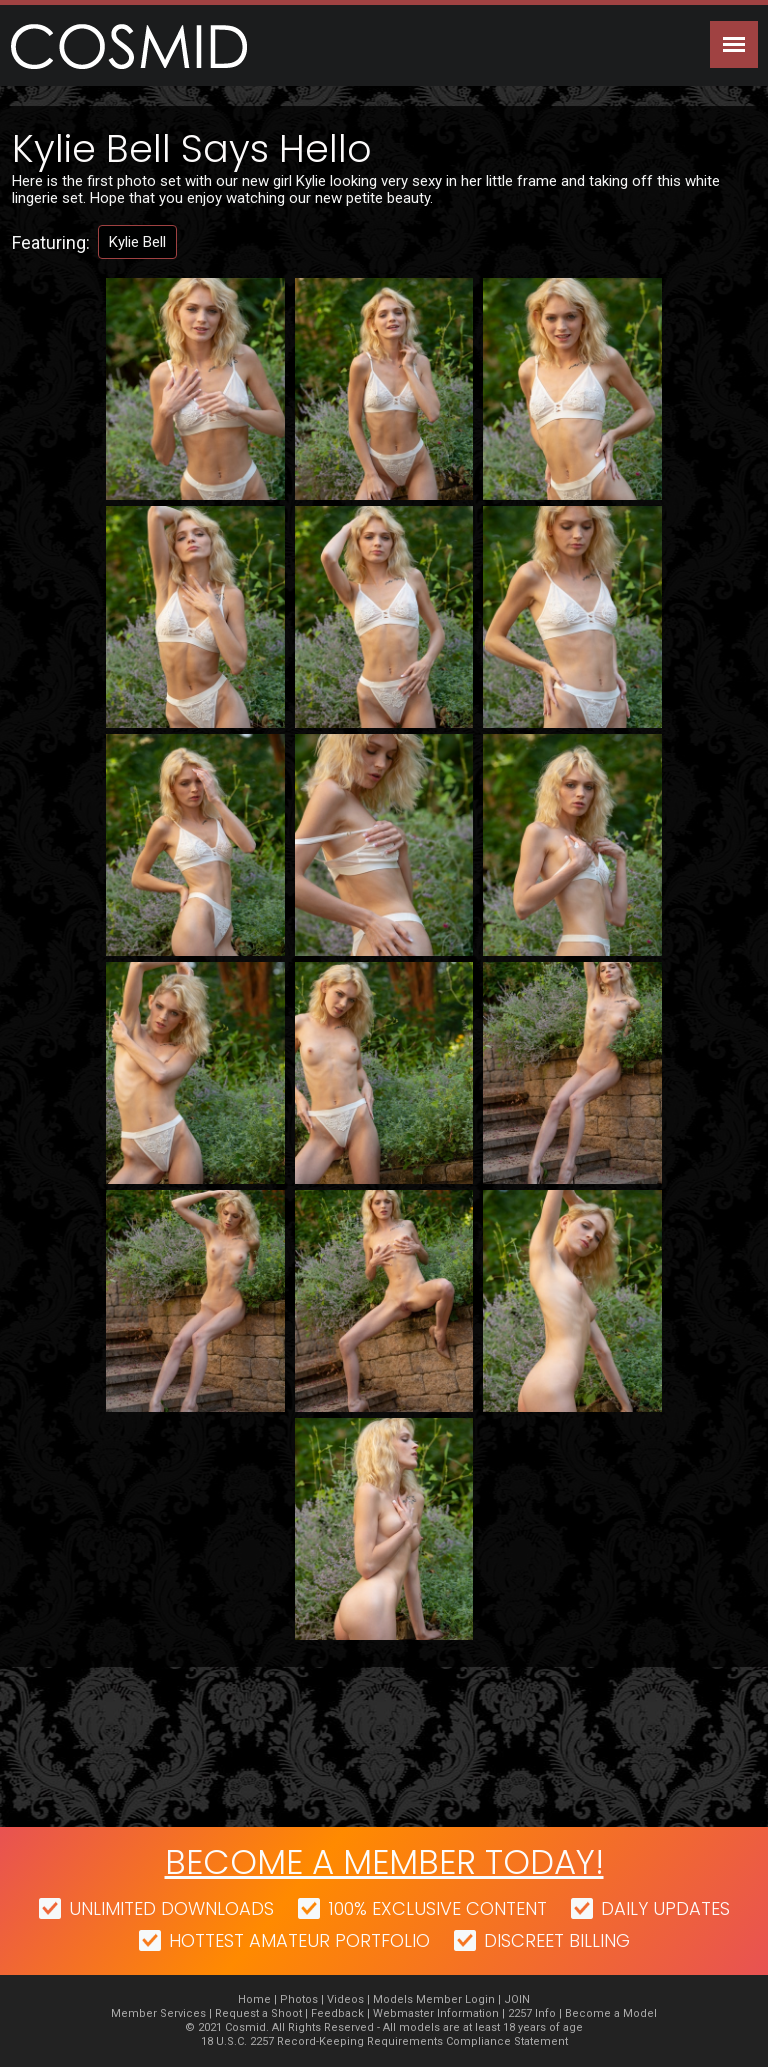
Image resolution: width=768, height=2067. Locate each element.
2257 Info (532, 2013)
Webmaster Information (436, 2013)
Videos (345, 1999)
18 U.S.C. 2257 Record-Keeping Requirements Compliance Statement (384, 2041)
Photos (299, 1999)
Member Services (158, 2013)
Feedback (337, 2013)
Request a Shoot (258, 2013)
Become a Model (611, 2013)
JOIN (517, 1999)
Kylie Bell (137, 242)
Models (393, 1999)
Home (254, 1999)
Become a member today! (384, 1862)
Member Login (455, 1999)
